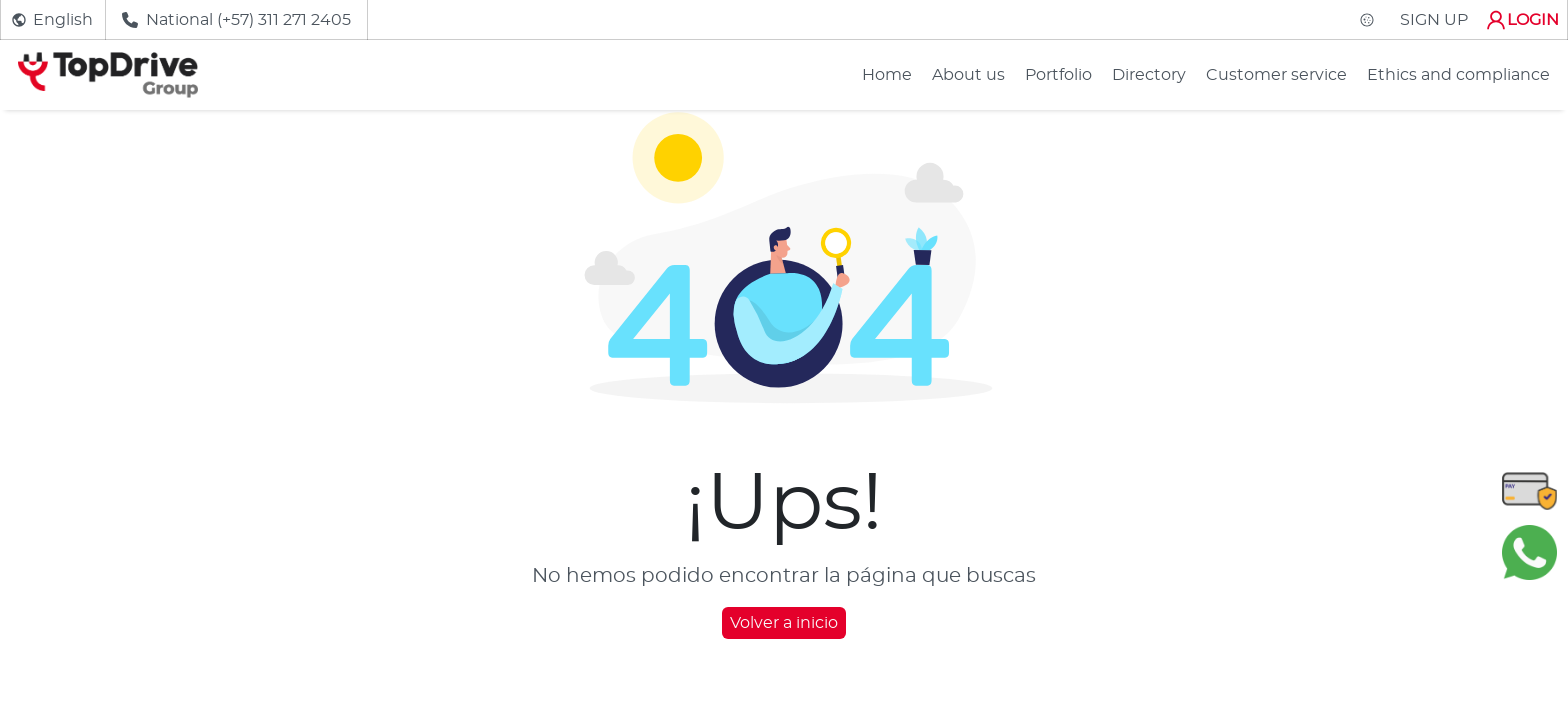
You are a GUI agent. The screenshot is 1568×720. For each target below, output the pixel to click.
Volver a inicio (784, 623)
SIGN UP (1434, 20)
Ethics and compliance (1458, 75)
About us (968, 75)
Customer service (1276, 75)
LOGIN (1521, 20)
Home (887, 75)
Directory (1149, 75)
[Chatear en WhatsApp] (1529, 552)
